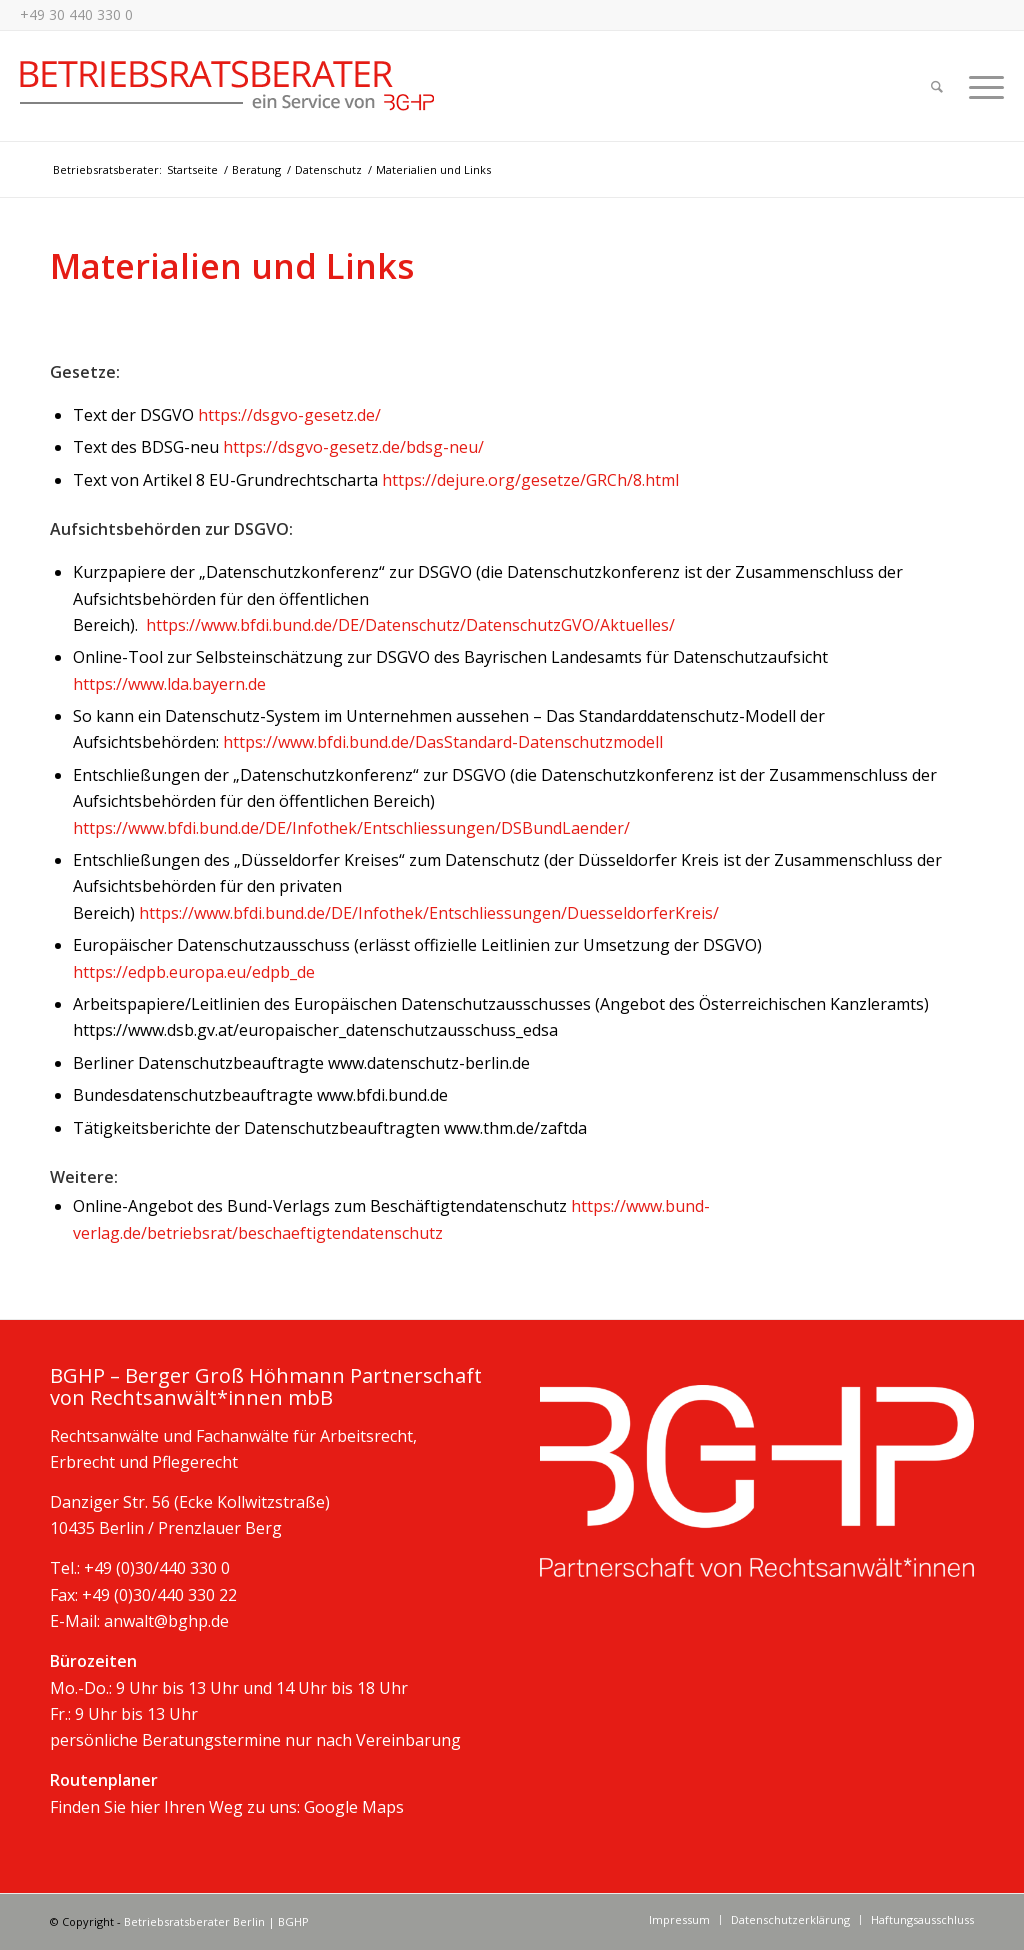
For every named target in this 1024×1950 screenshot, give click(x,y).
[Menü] (980, 86)
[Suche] (937, 86)
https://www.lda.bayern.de (169, 684)
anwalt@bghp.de (166, 1621)
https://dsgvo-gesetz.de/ (289, 415)
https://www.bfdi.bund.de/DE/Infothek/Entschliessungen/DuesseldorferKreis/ (429, 913)
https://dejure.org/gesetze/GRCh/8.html (530, 480)
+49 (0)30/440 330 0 (157, 1568)
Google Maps (354, 1807)
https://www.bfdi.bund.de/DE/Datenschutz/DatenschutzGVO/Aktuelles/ (410, 625)
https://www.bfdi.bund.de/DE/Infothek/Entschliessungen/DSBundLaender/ (351, 828)
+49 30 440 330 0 (76, 14)
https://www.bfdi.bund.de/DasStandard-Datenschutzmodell (443, 742)
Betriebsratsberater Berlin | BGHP (216, 1921)
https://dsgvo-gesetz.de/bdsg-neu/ (353, 447)
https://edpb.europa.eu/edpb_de (194, 972)
